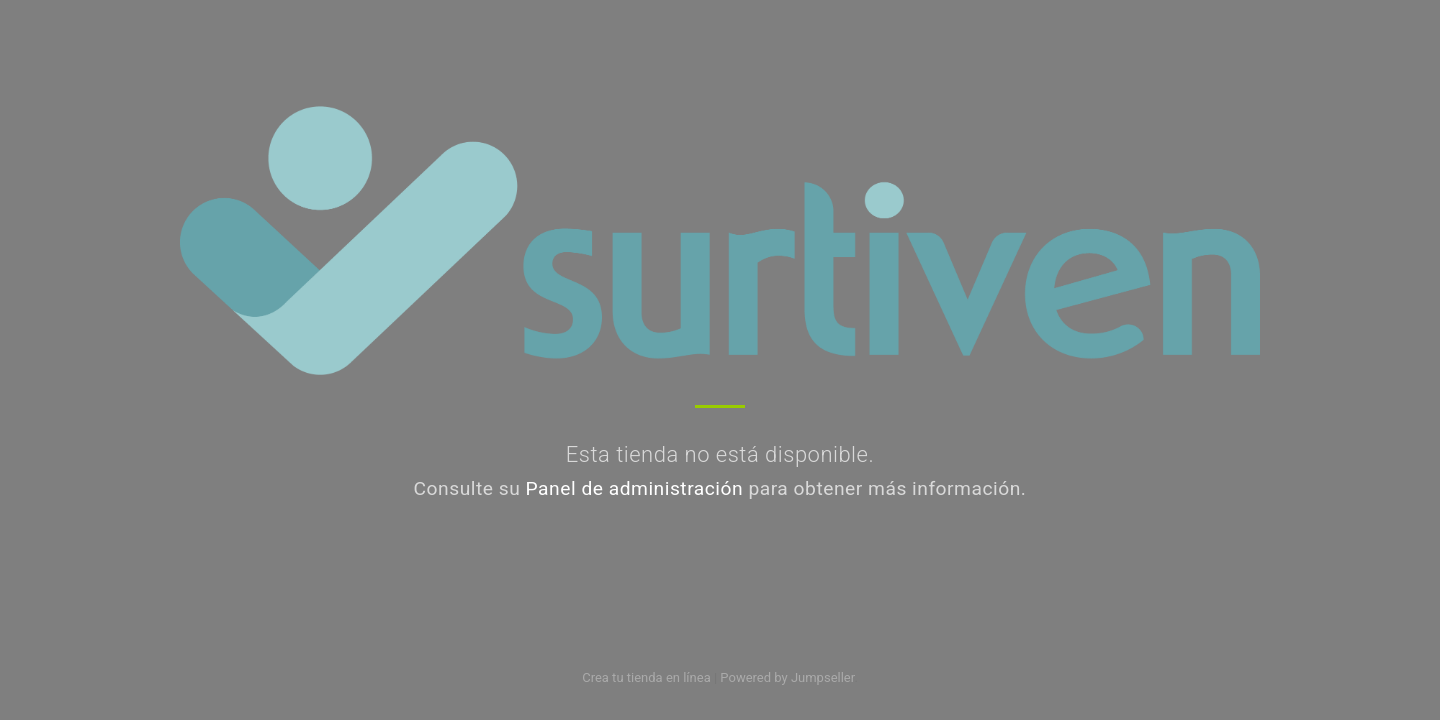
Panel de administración (635, 488)
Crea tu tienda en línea (648, 677)
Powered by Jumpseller (787, 677)
